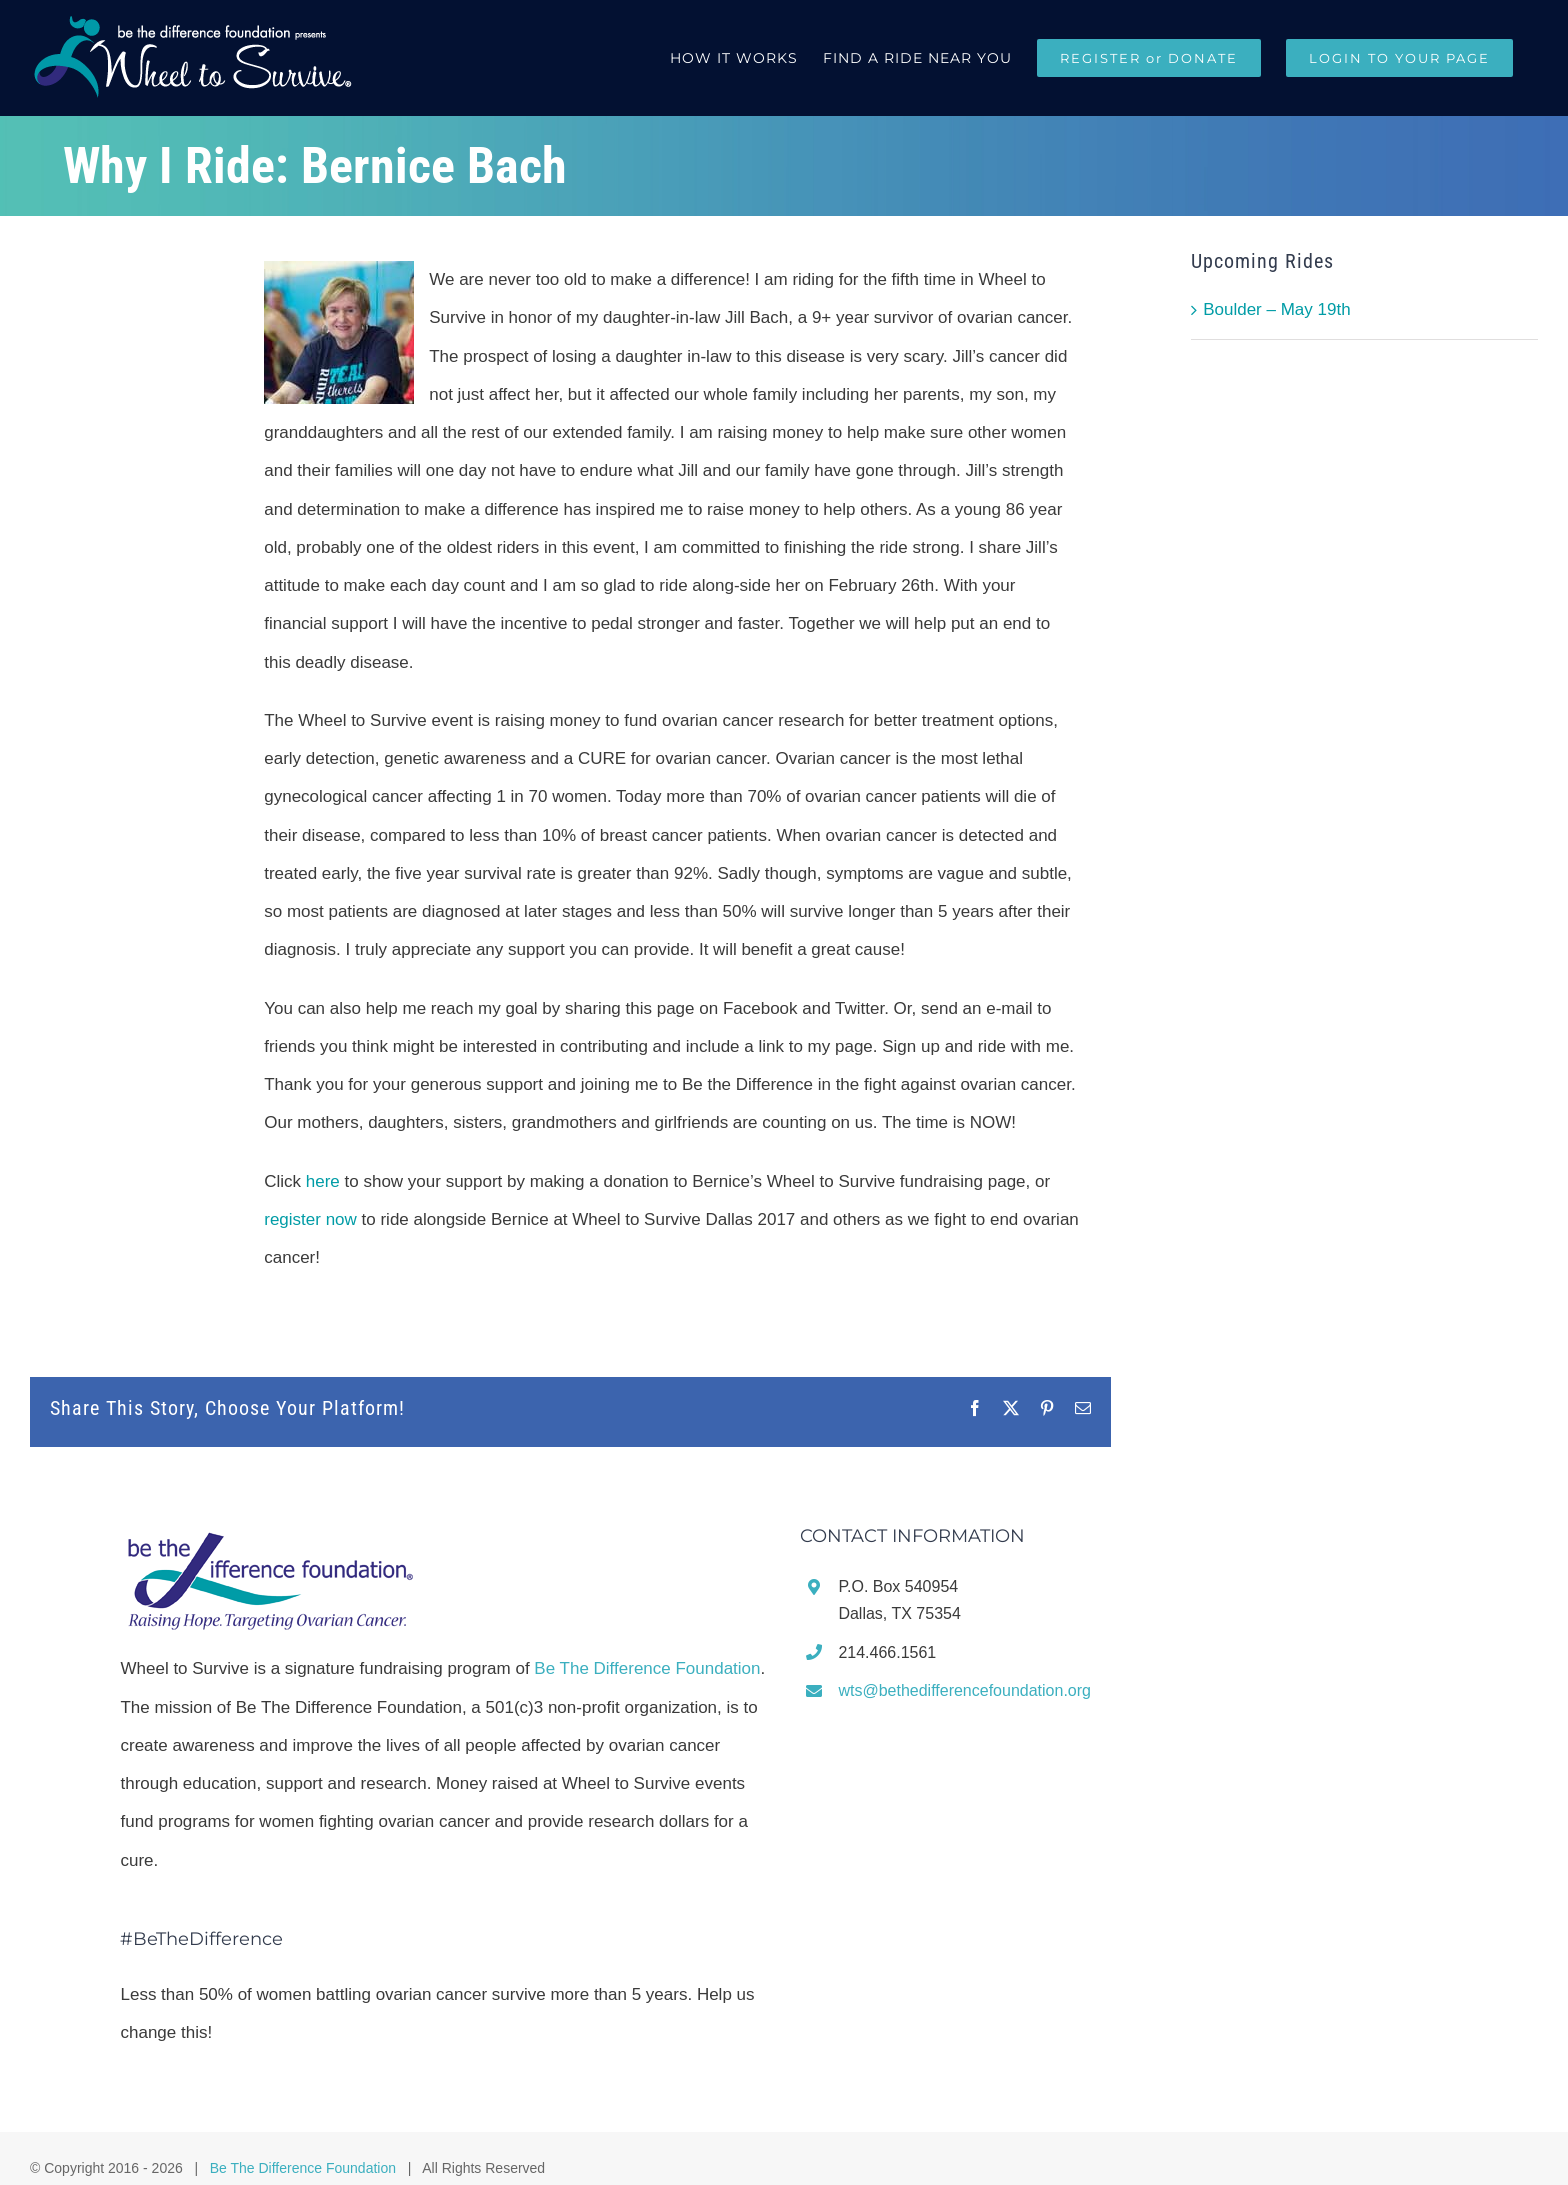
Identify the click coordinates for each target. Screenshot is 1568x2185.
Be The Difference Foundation (647, 1668)
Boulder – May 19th (1276, 309)
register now (310, 1219)
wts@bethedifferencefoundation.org (964, 1690)
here (323, 1181)
